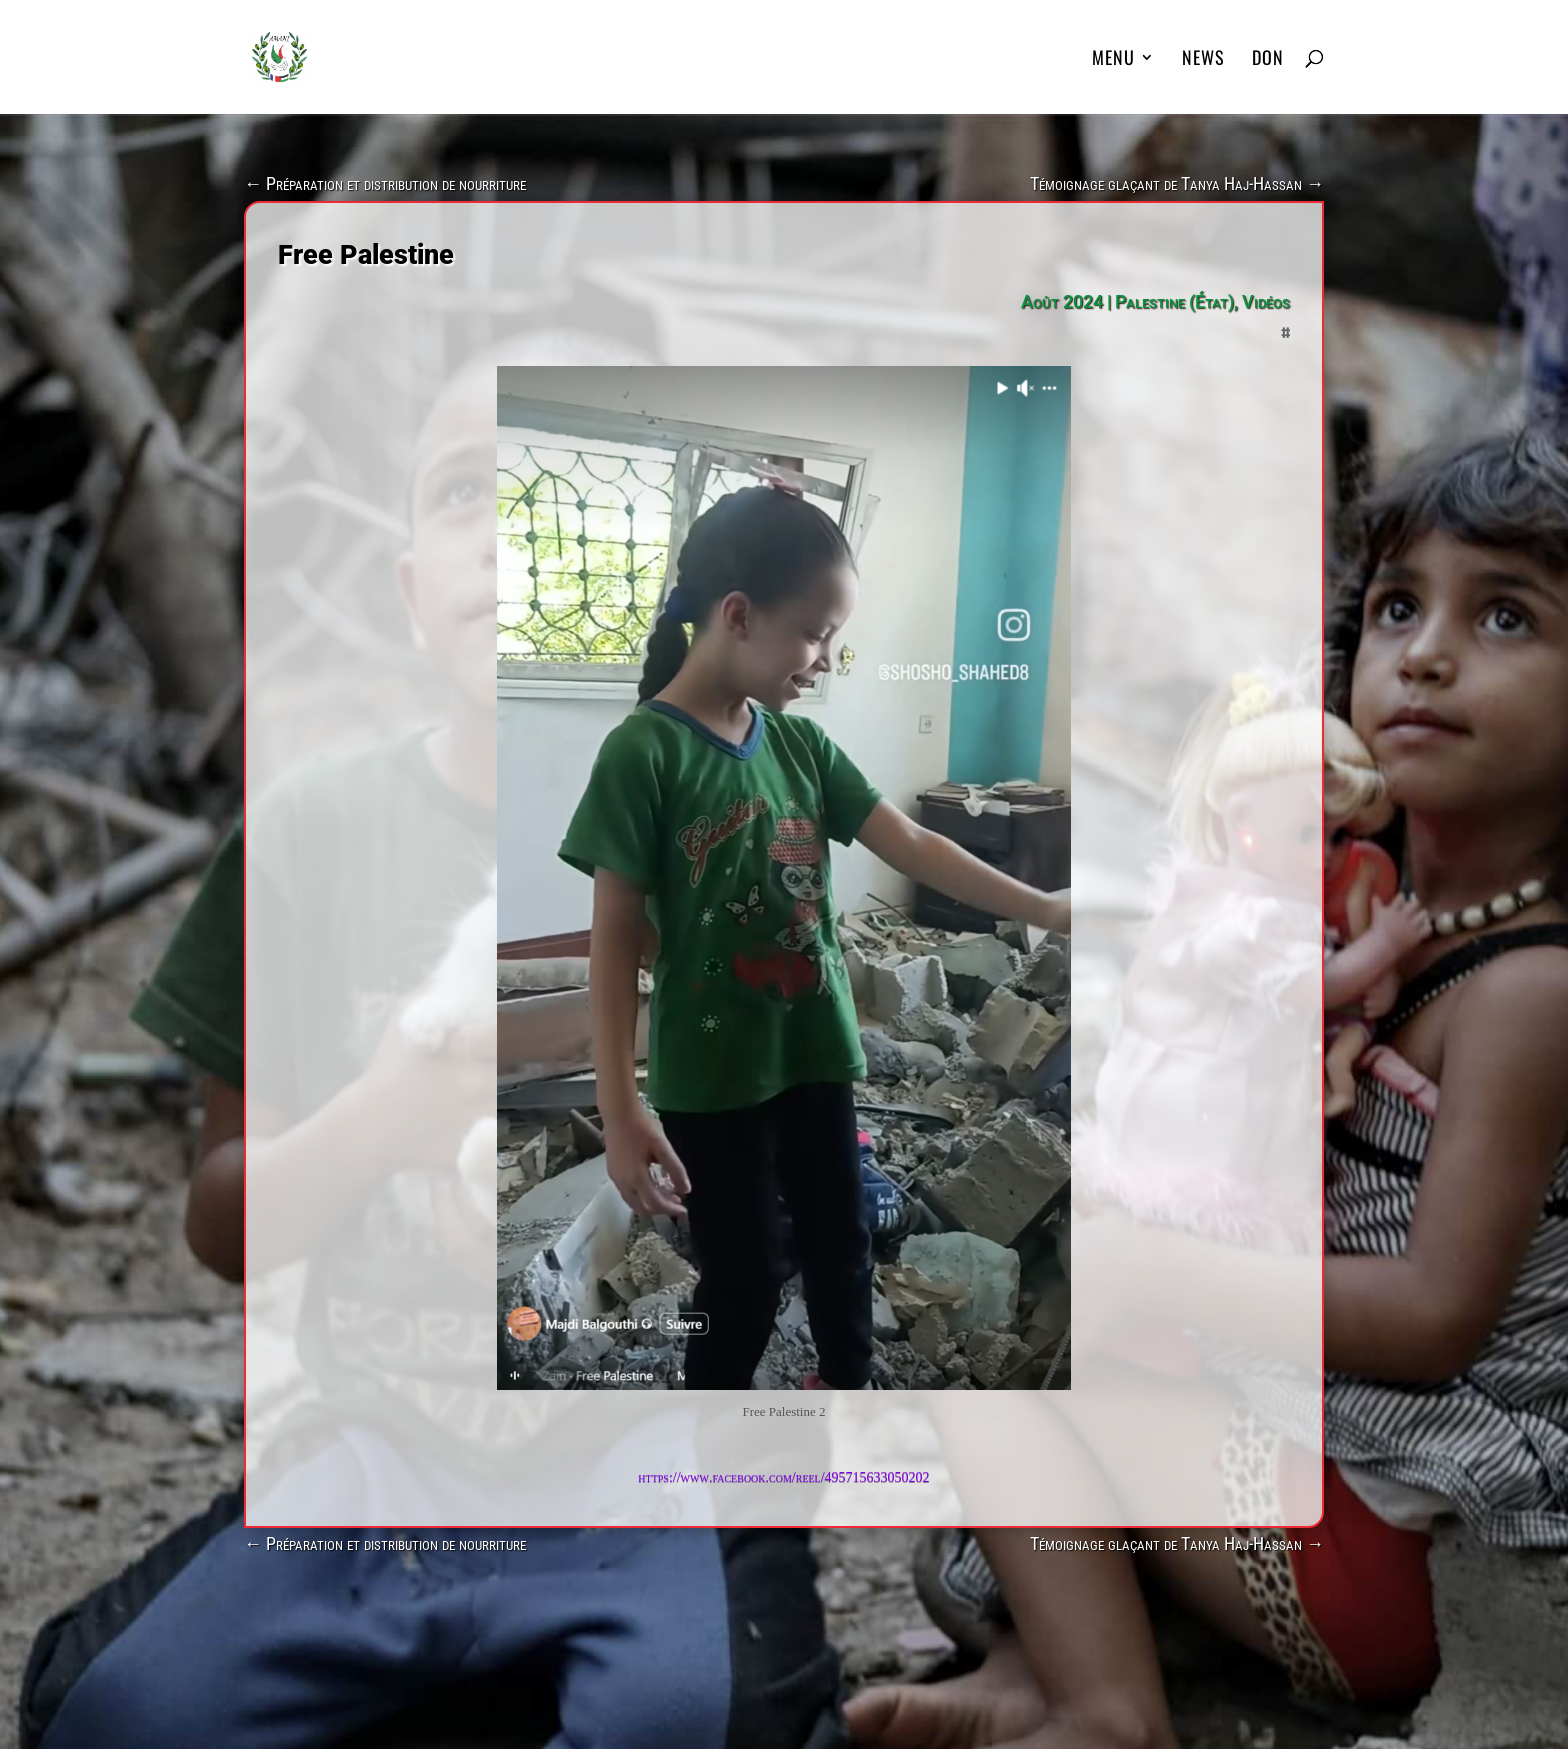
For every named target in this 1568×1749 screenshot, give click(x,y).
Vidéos (1266, 301)
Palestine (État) (1174, 301)
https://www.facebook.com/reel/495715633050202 (783, 1477)
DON (1268, 60)
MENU (1113, 60)
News (1203, 60)
